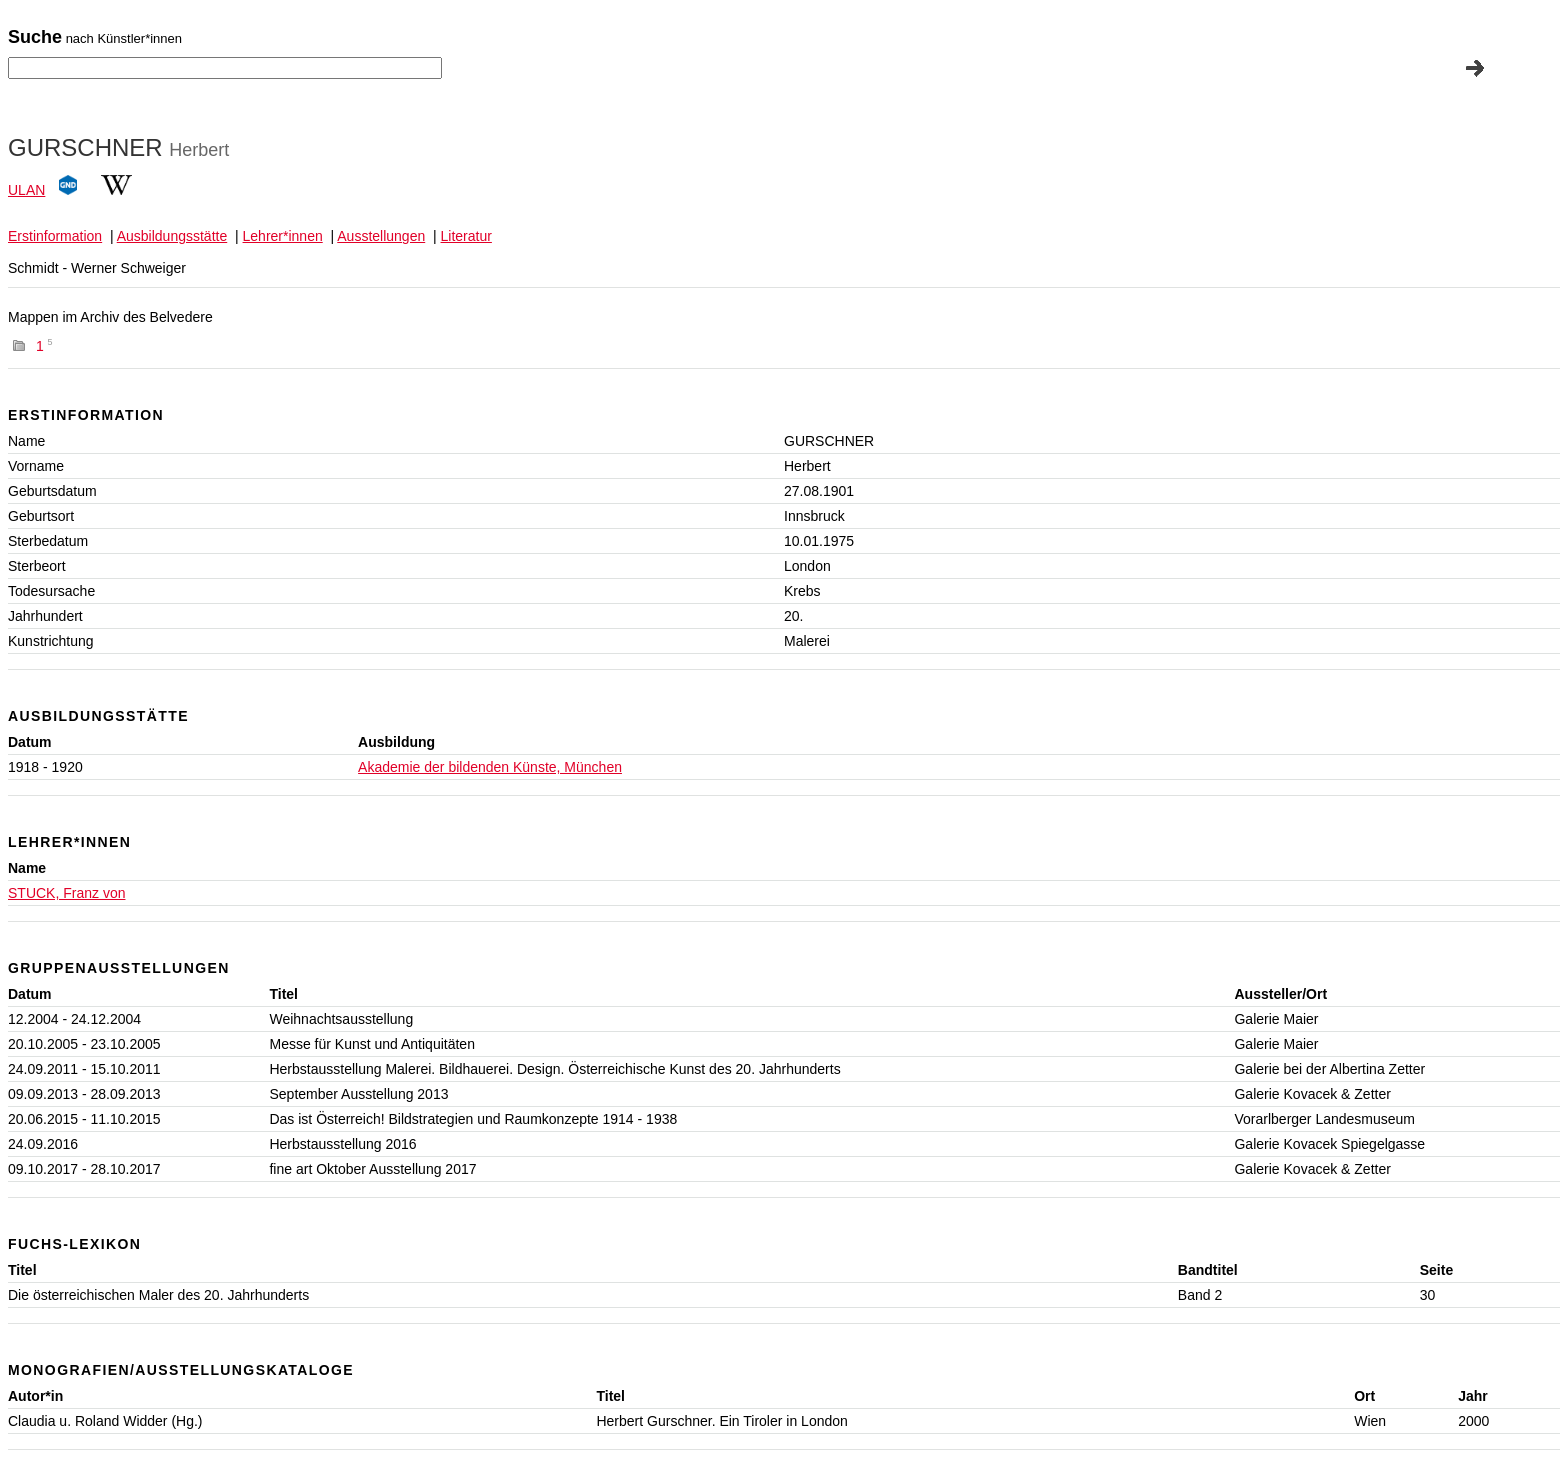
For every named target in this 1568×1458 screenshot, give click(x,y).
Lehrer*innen (283, 236)
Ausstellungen (381, 236)
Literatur (466, 236)
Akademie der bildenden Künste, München (490, 767)
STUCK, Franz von (66, 893)
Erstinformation (55, 236)
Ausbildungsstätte (172, 236)
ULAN (26, 190)
